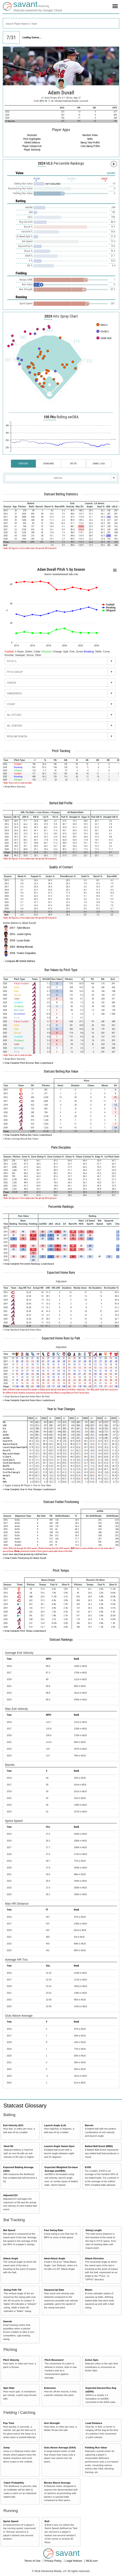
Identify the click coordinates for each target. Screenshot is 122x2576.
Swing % (6, 1475)
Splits (73, 463)
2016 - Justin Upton (20, 934)
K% (4, 1478)
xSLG (5, 1431)
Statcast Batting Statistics (61, 494)
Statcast (23, 463)
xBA (5, 1425)
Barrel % (6, 1450)
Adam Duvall (61, 93)
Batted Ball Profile (61, 803)
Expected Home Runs (61, 1273)
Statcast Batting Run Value (61, 1071)
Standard (48, 463)
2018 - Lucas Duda (20, 940)
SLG (4, 1428)
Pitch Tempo (61, 1571)
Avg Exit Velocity (10, 1444)
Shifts (90, 139)
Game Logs (99, 463)
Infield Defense (32, 142)
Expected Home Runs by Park (61, 1338)
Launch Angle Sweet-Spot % (15, 1447)
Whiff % (6, 1466)
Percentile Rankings (61, 1207)
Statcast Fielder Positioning (61, 1502)
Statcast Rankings (61, 1640)
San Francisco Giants (69, 101)
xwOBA (6, 1438)
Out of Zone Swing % (12, 1463)
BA (4, 1422)
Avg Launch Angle (11, 1453)
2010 (41, 101)
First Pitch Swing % (11, 1472)
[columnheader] (7, 505)
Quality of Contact (61, 867)
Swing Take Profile (90, 142)
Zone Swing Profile (90, 146)
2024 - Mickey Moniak (21, 947)
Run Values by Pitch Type (61, 970)
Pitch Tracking (61, 751)
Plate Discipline (61, 1147)
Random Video (90, 135)
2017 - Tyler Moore (20, 928)
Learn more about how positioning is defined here (25, 1554)
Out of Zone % (9, 1460)
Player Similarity (32, 149)
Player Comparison (32, 146)
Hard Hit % (7, 1441)
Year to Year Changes (61, 1409)
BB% (5, 1481)
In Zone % (7, 1456)
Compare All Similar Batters (20, 961)
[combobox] (61, 23)
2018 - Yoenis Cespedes (23, 953)
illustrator (32, 135)
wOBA (6, 1435)
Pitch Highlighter (32, 139)
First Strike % (8, 1469)
